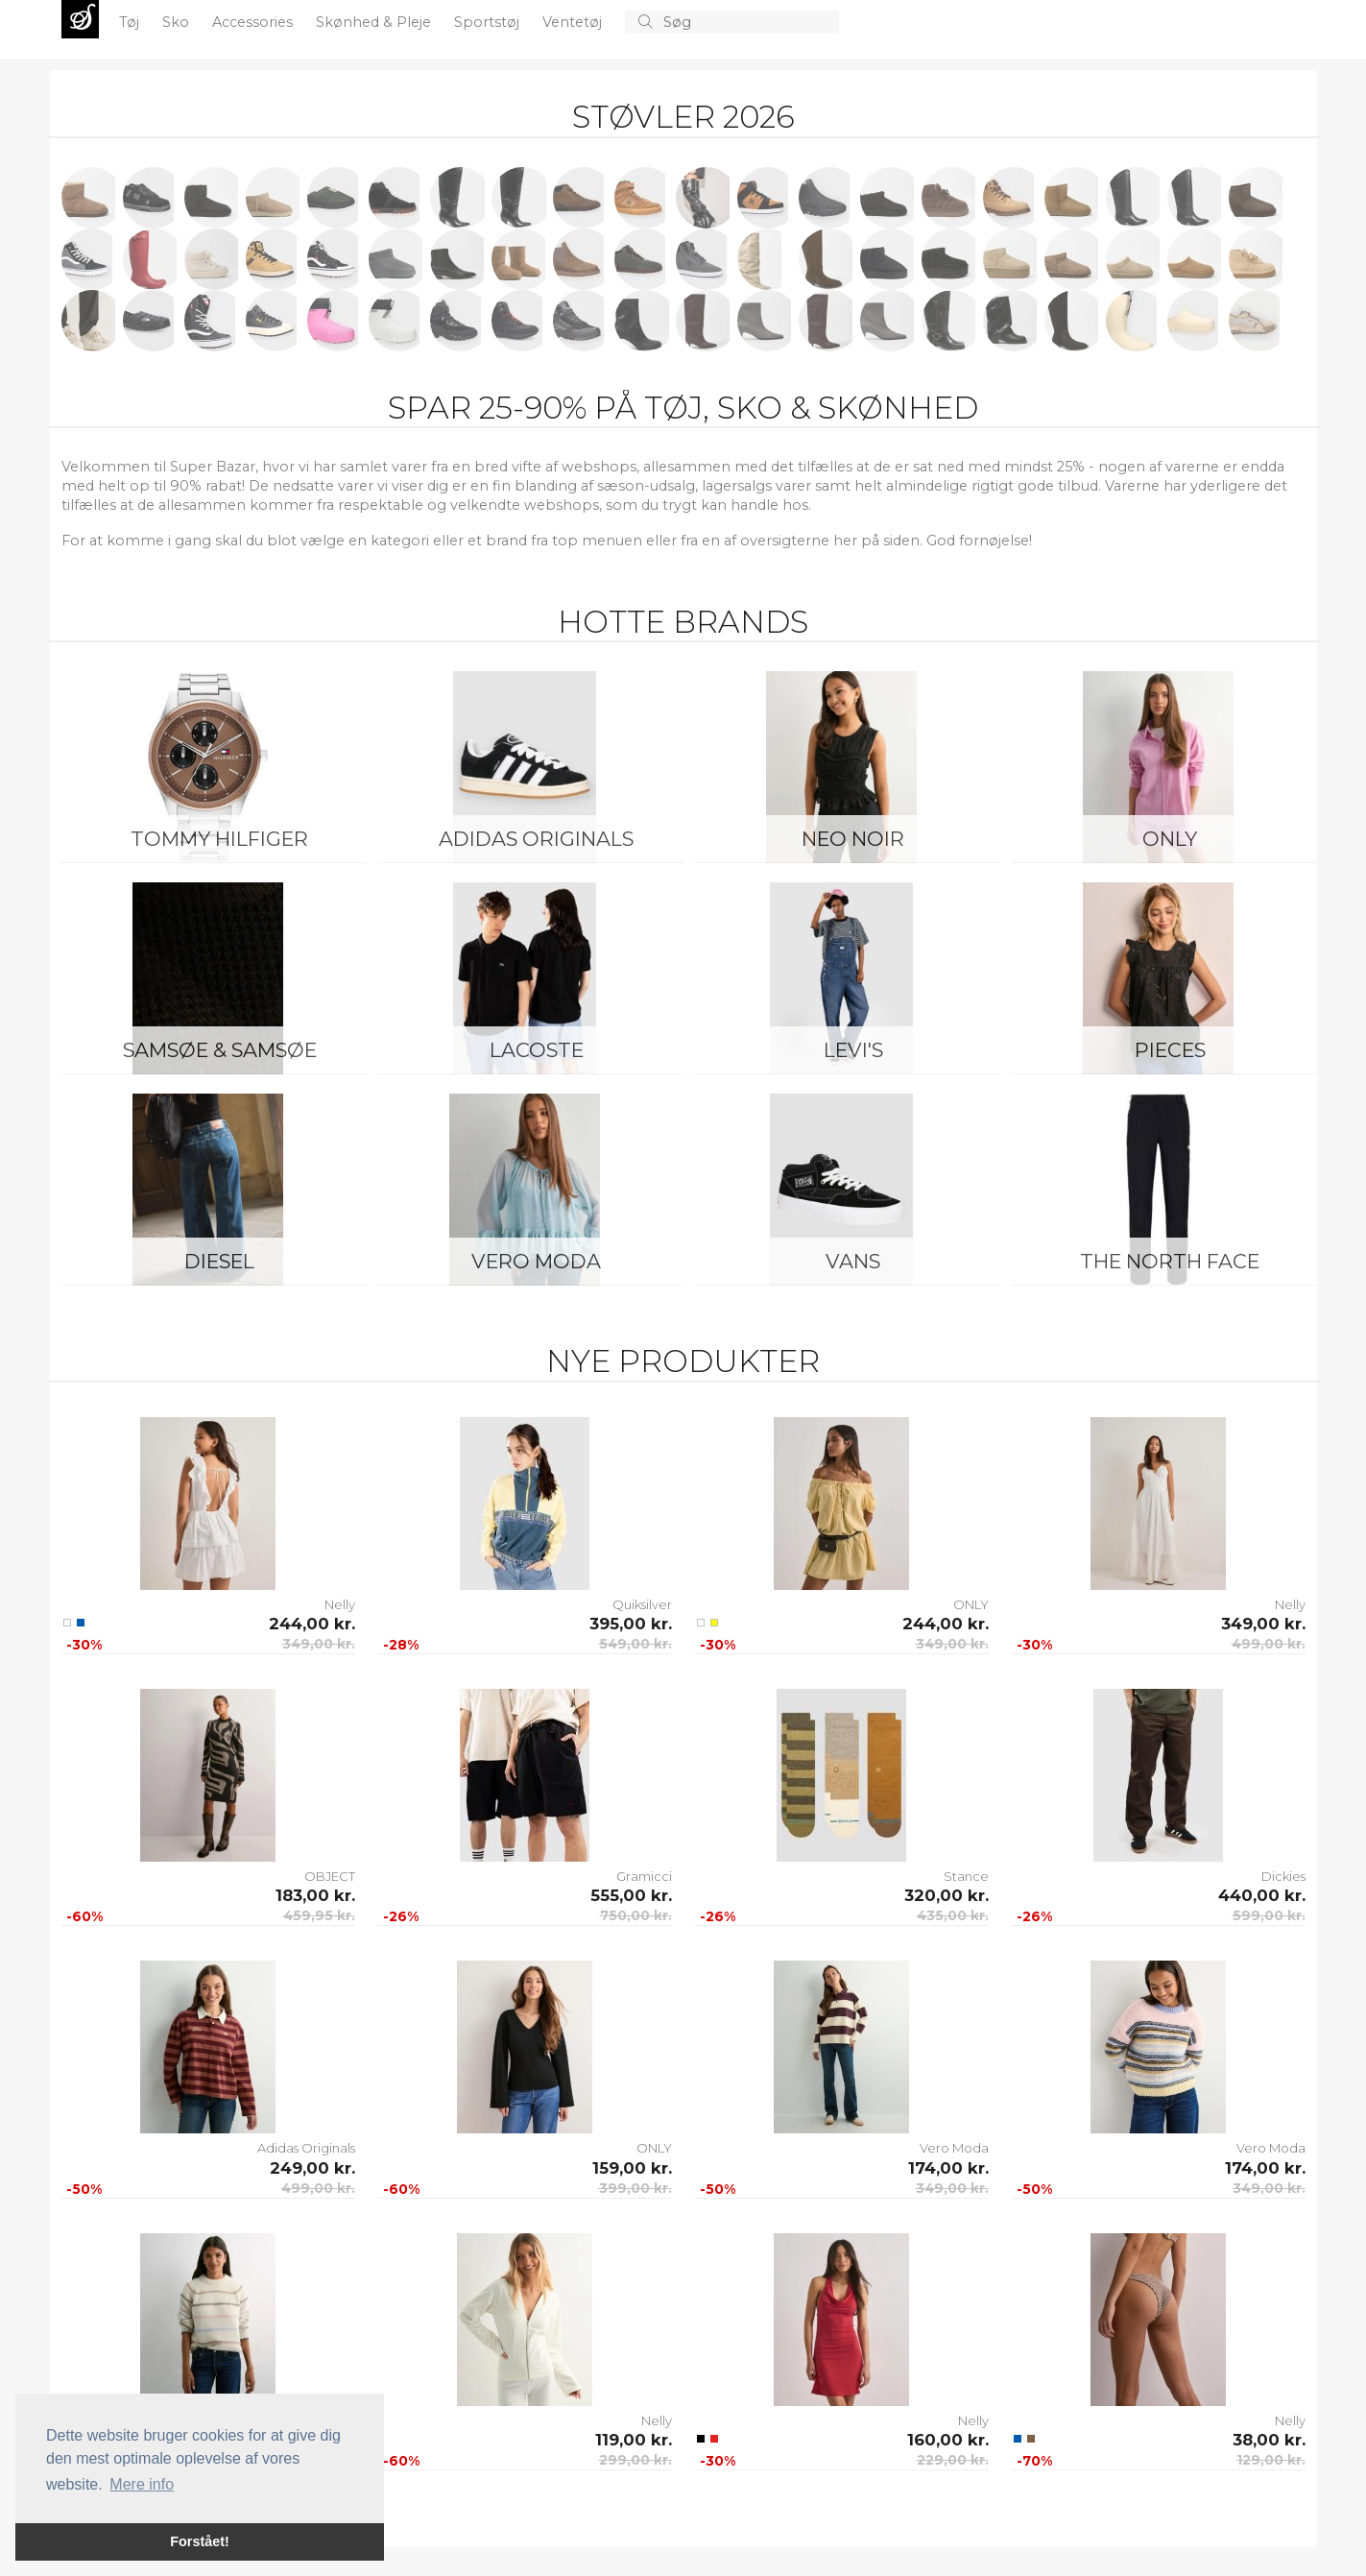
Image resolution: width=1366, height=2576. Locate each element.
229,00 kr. (953, 2460)
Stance (966, 1876)
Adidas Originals (536, 839)
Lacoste (537, 1050)
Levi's (853, 1050)
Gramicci (644, 1876)
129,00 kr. (1271, 2460)
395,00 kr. (630, 1623)
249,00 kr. (312, 2168)
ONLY (1169, 839)
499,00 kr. (1269, 1643)
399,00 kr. (635, 2188)
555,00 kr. (631, 1895)
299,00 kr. (635, 2460)
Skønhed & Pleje (375, 22)
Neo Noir (853, 839)
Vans (853, 1261)
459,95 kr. (319, 1915)
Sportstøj (488, 22)
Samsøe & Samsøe (220, 1050)
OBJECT (329, 1876)
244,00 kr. (312, 1623)
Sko (177, 22)
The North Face (1169, 1261)
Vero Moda (536, 1261)
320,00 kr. (946, 1895)
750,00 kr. (636, 1915)
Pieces (1170, 1050)
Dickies (1283, 1876)
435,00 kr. (953, 1915)
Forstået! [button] (199, 2541)
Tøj (131, 22)
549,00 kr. (635, 1643)
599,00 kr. (1269, 1915)
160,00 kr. (948, 2439)
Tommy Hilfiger (219, 839)
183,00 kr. (315, 1895)
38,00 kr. (1269, 2439)
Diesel (219, 1261)
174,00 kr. (948, 2168)
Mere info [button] (141, 2484)
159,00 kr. (632, 2168)
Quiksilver (642, 1604)
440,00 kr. (1262, 1895)
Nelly (339, 1604)
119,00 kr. (633, 2439)
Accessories (254, 22)
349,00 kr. (318, 1643)
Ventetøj (574, 22)
